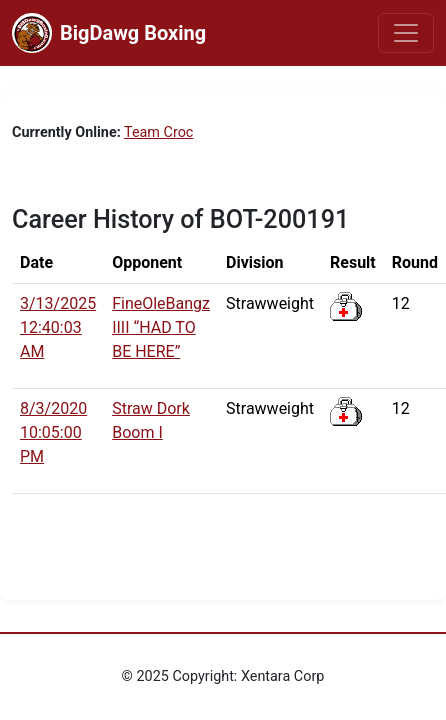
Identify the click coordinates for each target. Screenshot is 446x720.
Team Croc (158, 132)
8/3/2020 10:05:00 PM (53, 432)
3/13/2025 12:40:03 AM (58, 327)
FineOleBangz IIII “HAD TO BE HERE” (161, 327)
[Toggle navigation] (406, 33)
